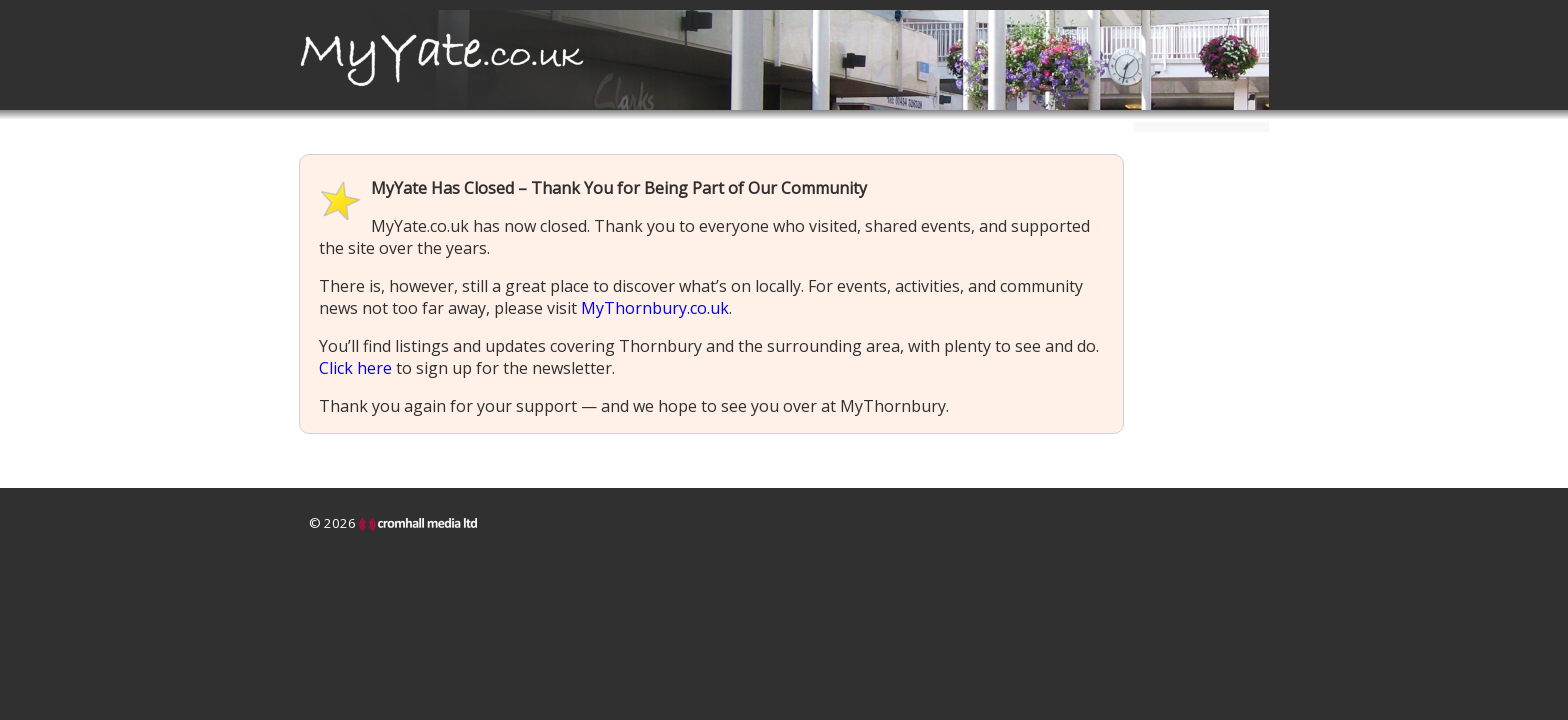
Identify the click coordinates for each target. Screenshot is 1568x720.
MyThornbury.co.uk (655, 308)
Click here (355, 368)
